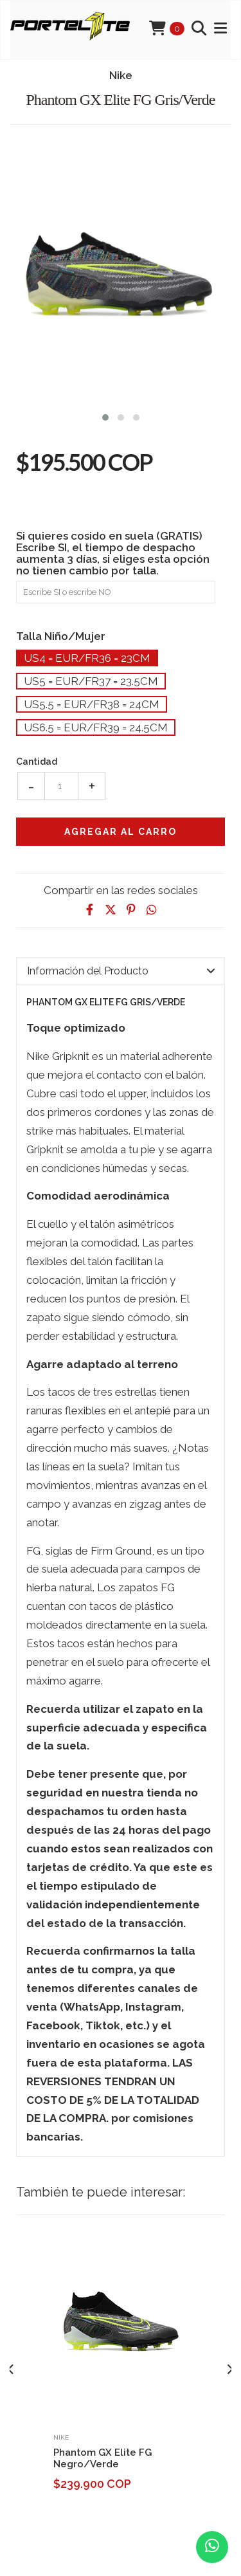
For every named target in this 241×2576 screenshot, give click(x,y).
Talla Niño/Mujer (60, 636)
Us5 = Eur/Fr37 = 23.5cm (91, 681)
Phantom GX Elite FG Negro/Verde (102, 2458)
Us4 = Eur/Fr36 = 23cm (87, 658)
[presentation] (11, 2369)
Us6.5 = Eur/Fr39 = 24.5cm (96, 727)
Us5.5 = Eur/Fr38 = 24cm (91, 704)
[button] (105, 416)
